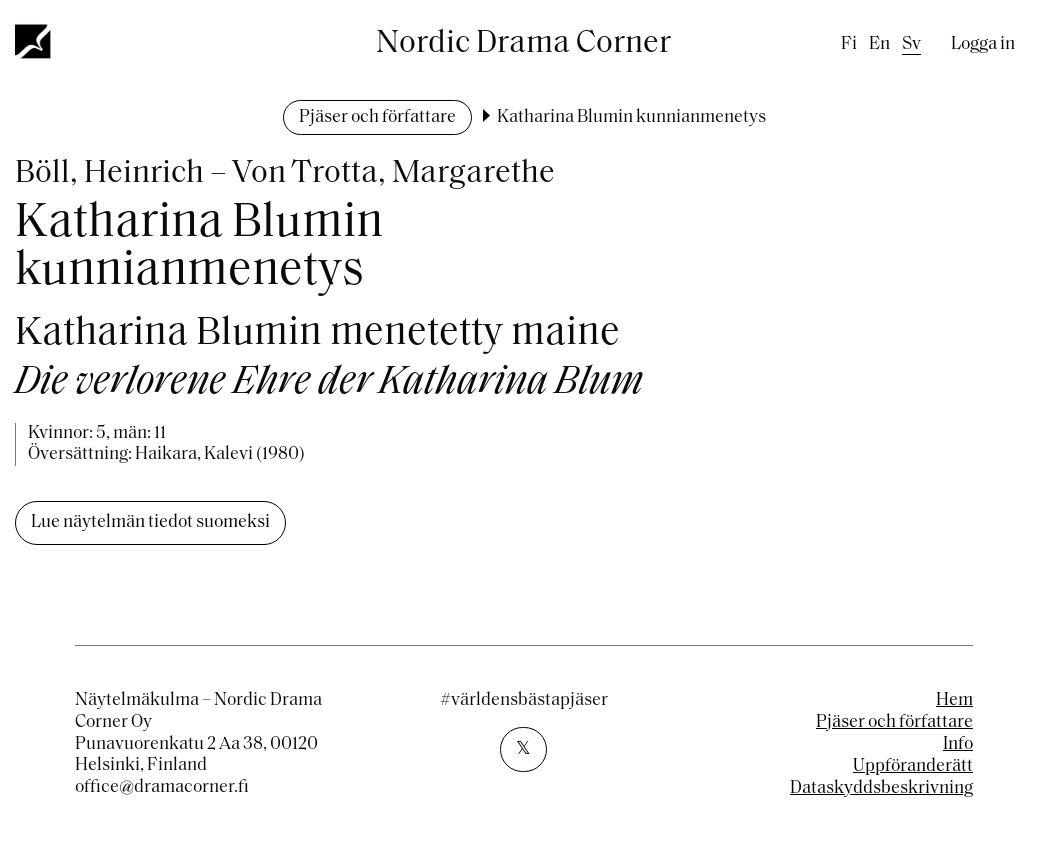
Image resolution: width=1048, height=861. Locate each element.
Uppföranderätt (913, 766)
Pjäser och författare (377, 117)
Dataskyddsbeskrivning (881, 788)
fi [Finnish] (849, 44)
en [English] (879, 44)
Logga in (983, 44)
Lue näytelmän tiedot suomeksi (150, 522)
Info (958, 744)
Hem (954, 700)
